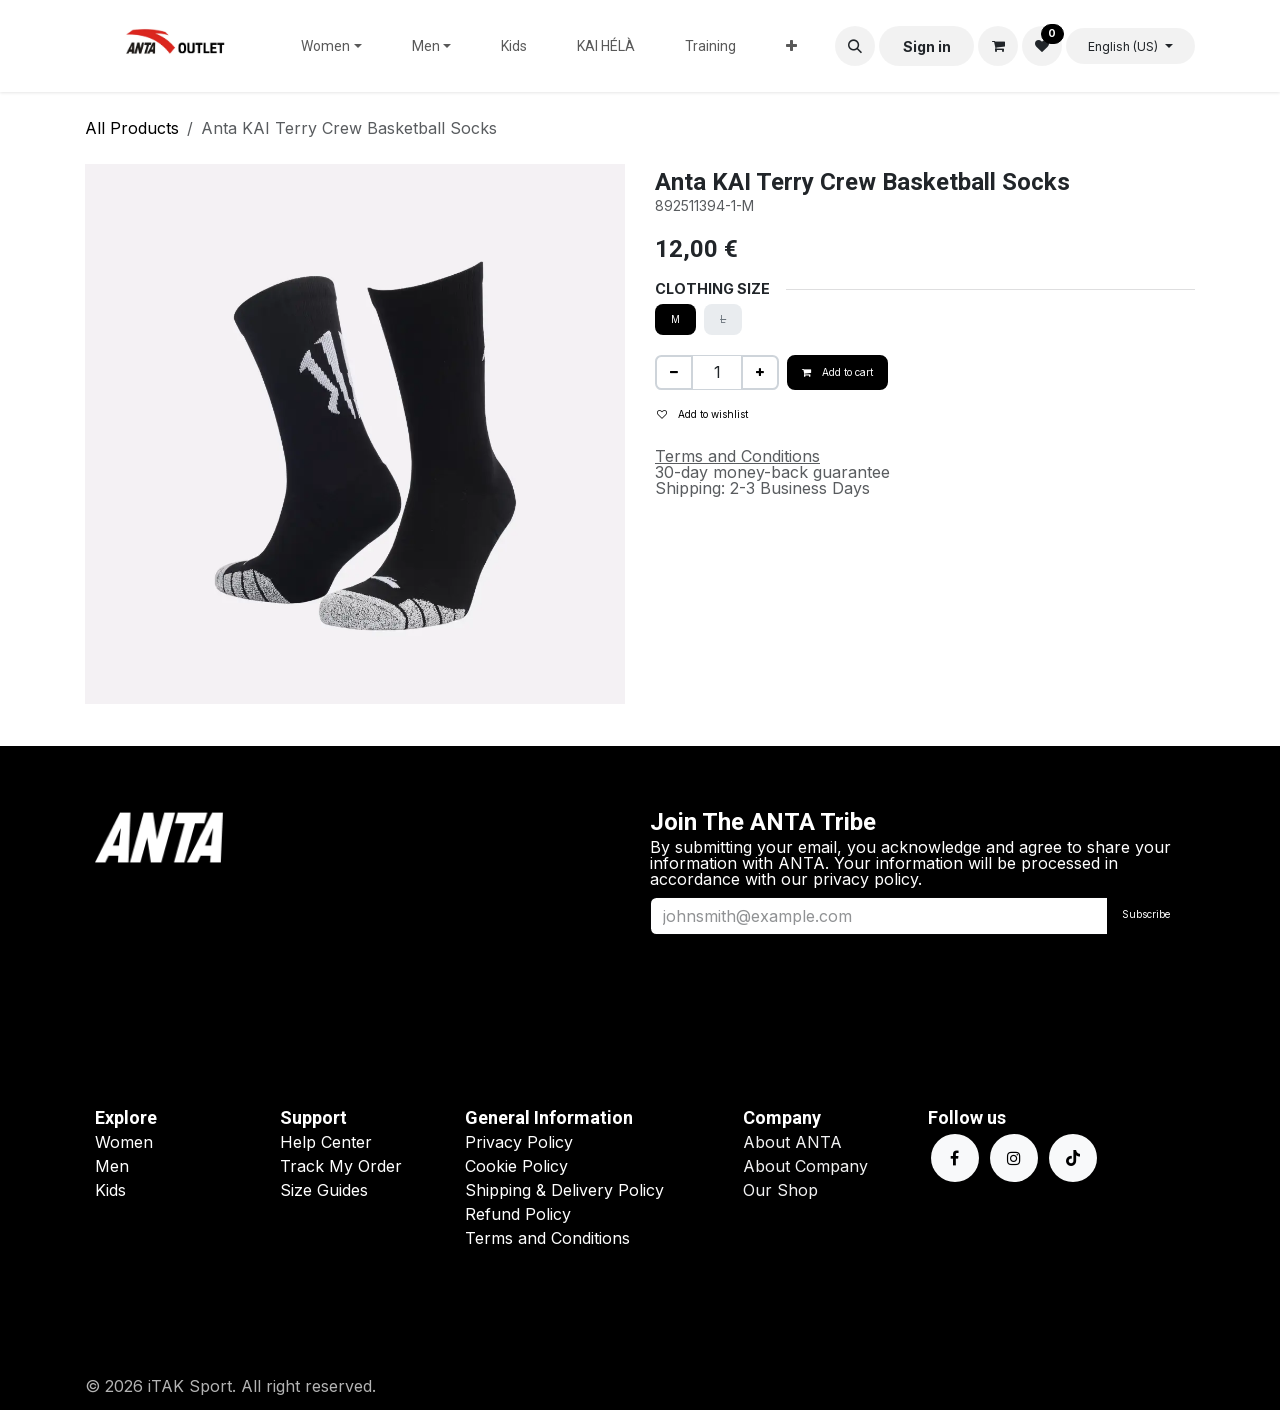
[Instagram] (1014, 1158)
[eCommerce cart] (998, 46)
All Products (132, 128)
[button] (855, 46)
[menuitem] (331, 46)
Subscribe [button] (1146, 914)
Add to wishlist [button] (702, 414)
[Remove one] (674, 372)
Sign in (927, 46)
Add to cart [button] (837, 372)
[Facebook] (955, 1158)
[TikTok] (1073, 1158)
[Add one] (760, 372)
